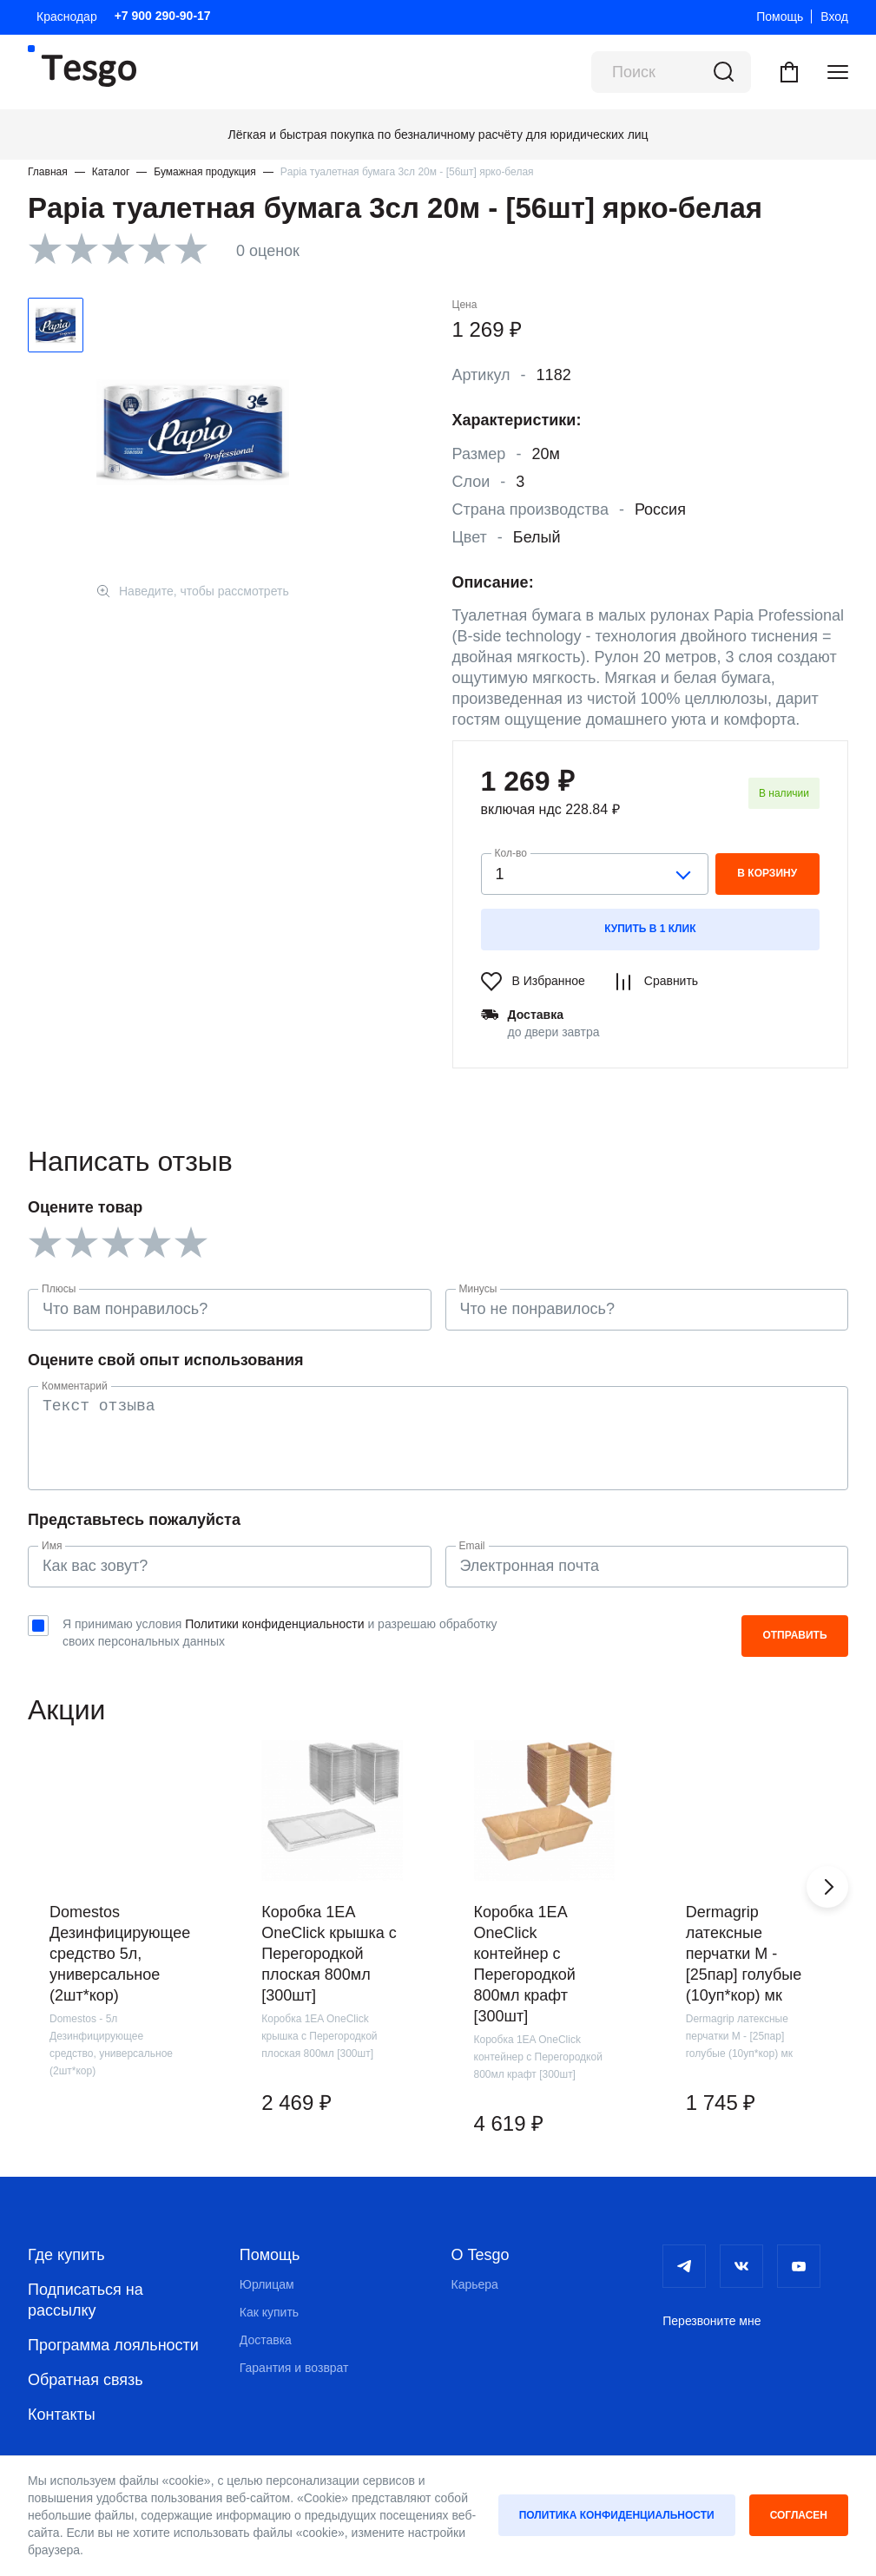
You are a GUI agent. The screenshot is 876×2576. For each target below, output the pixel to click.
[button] (827, 1887)
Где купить (66, 2255)
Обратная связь (85, 2380)
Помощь (779, 16)
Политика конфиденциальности (617, 2515)
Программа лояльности (113, 2345)
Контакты (62, 2414)
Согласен (798, 2515)
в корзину (767, 873)
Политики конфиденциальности (274, 1624)
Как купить (269, 2312)
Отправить (794, 1635)
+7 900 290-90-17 (163, 16)
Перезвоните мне (711, 2321)
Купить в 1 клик (649, 929)
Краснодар (66, 16)
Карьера (474, 2284)
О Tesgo (480, 2255)
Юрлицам (267, 2284)
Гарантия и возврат (294, 2368)
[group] (120, 1950)
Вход (834, 16)
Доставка (266, 2340)
